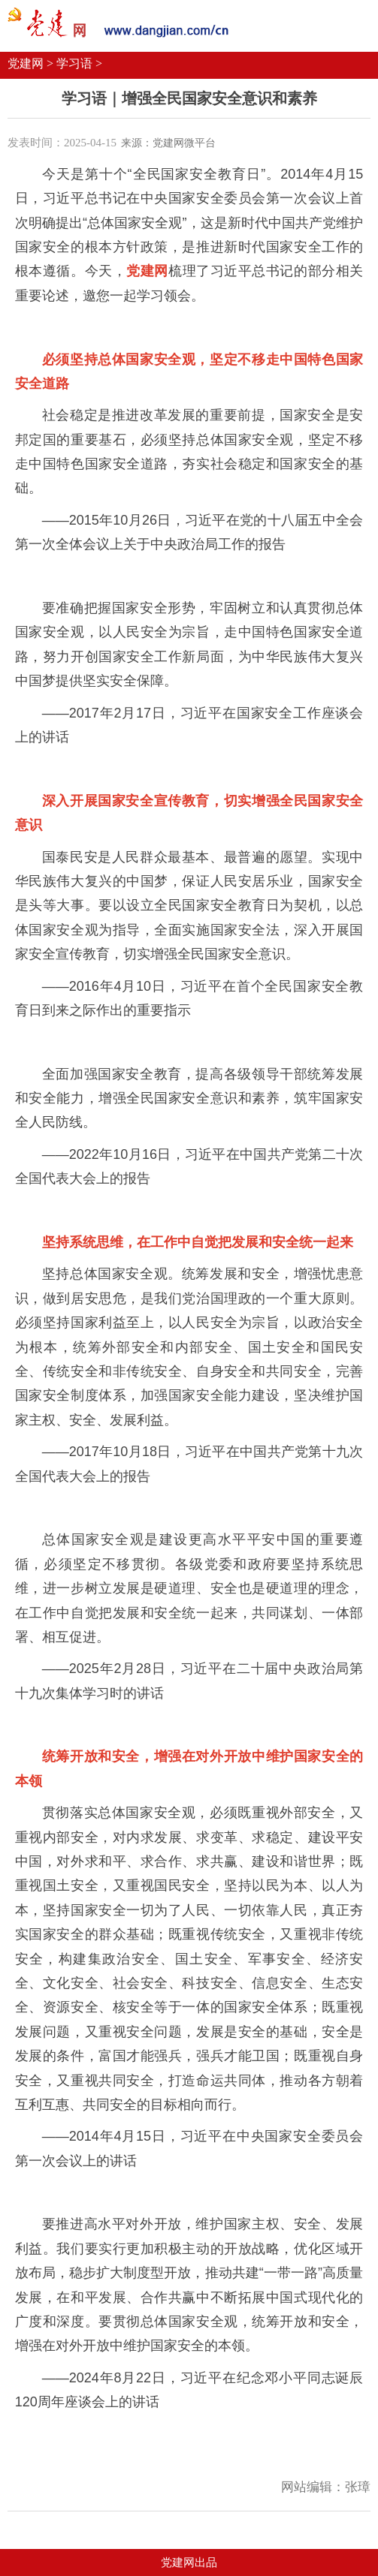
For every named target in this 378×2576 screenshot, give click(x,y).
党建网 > (30, 63)
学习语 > (79, 63)
